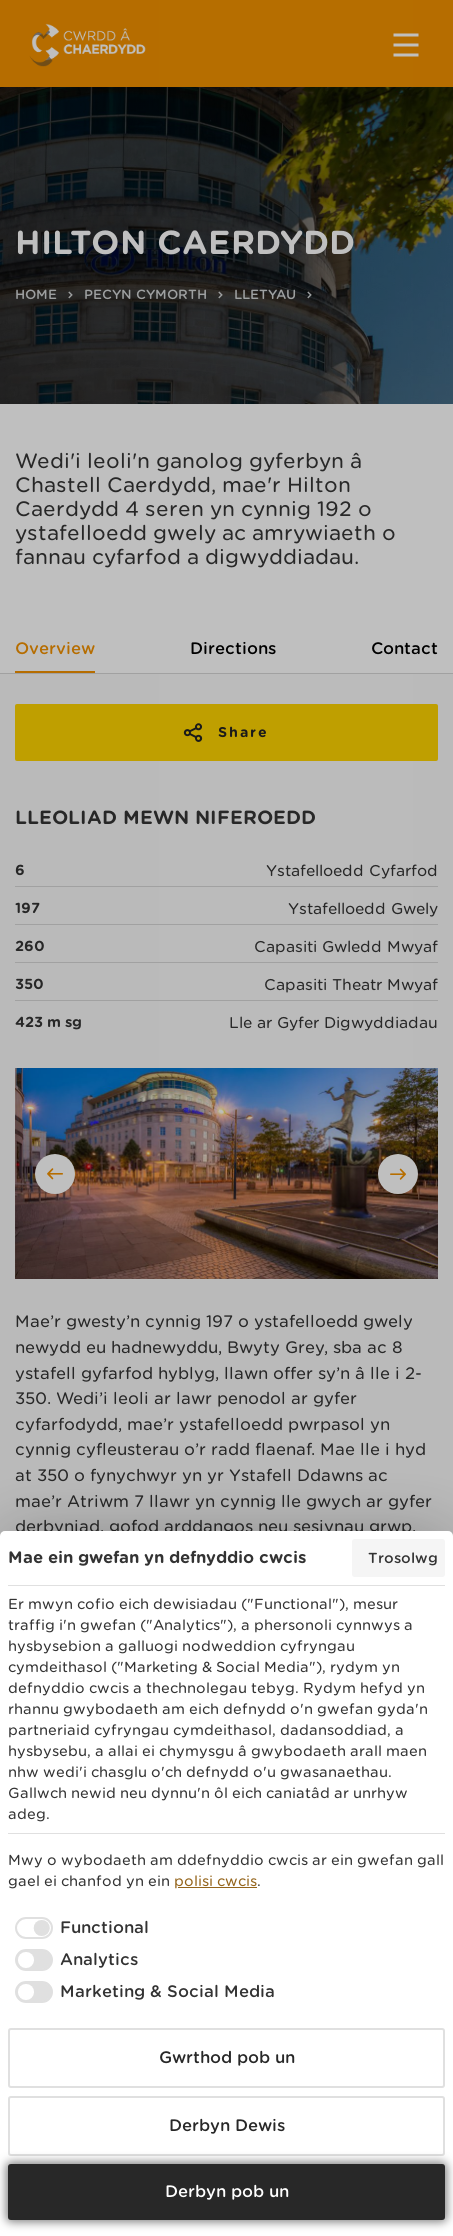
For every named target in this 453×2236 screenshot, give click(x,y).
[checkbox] (78, 1928)
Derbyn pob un (227, 2191)
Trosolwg (403, 1558)
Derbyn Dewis (227, 2125)
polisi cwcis (215, 1881)
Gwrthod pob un (227, 2057)
